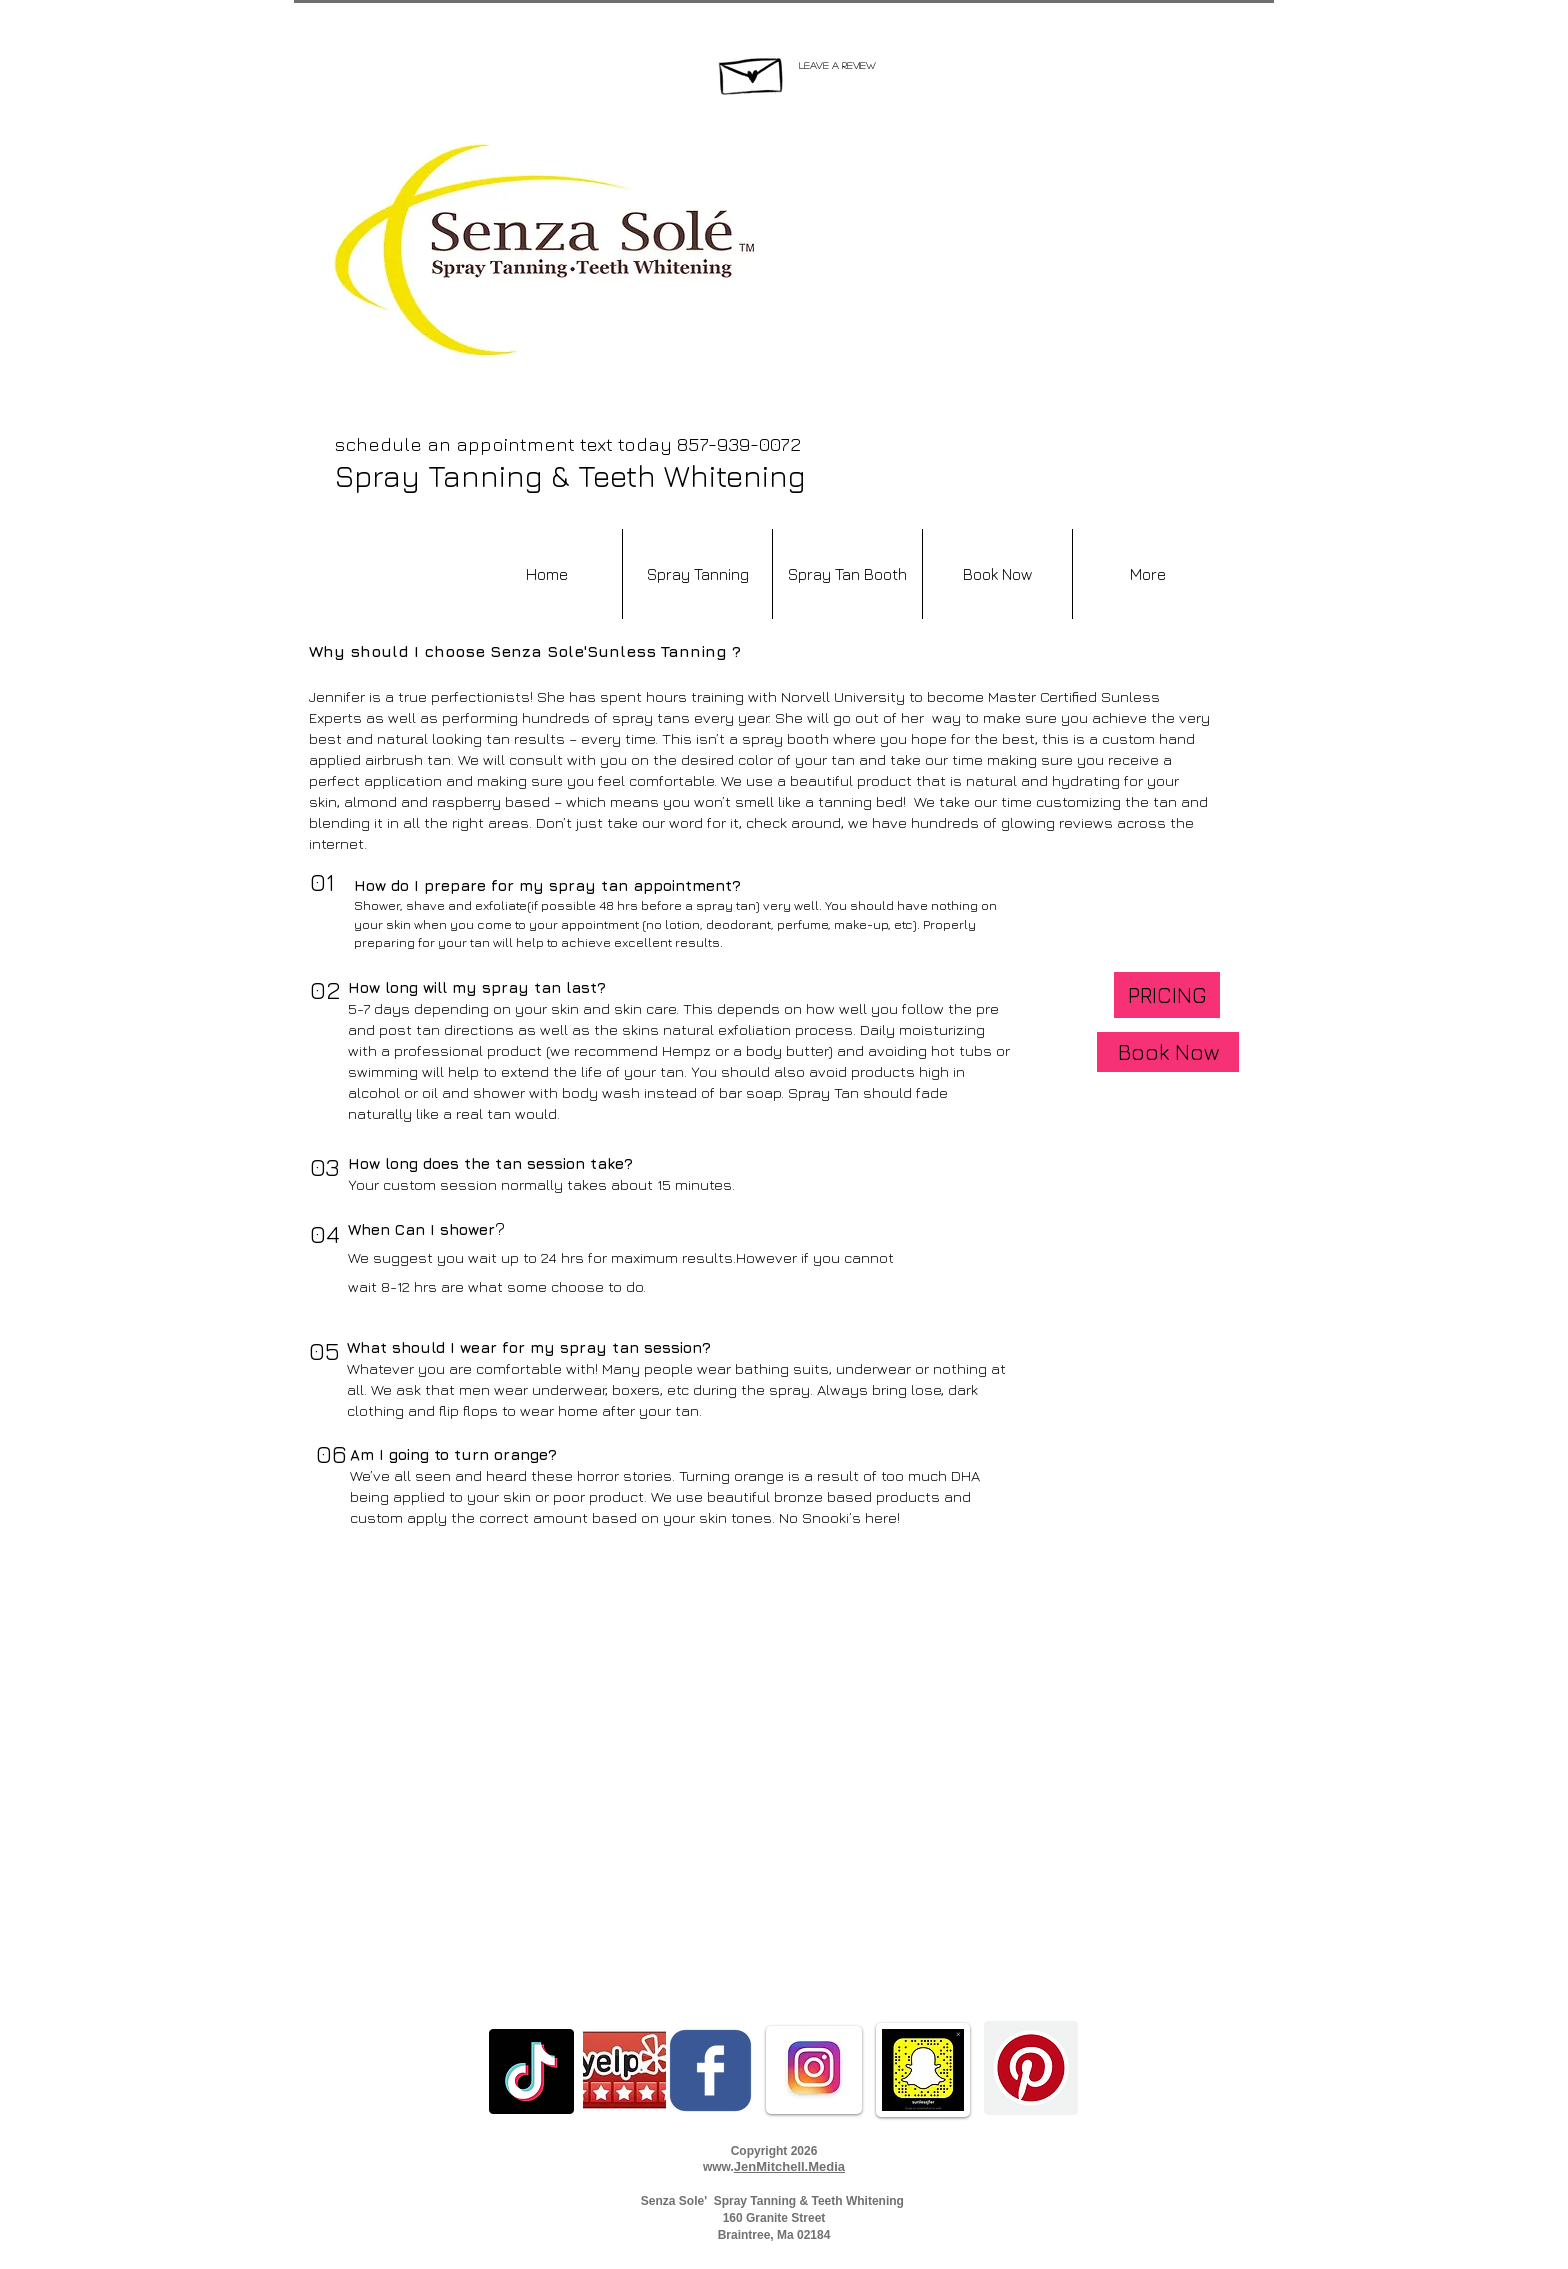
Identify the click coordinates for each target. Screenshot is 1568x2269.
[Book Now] (1168, 1052)
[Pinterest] (1031, 2068)
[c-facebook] (710, 2070)
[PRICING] (1167, 995)
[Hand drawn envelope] (752, 71)
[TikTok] (531, 2071)
